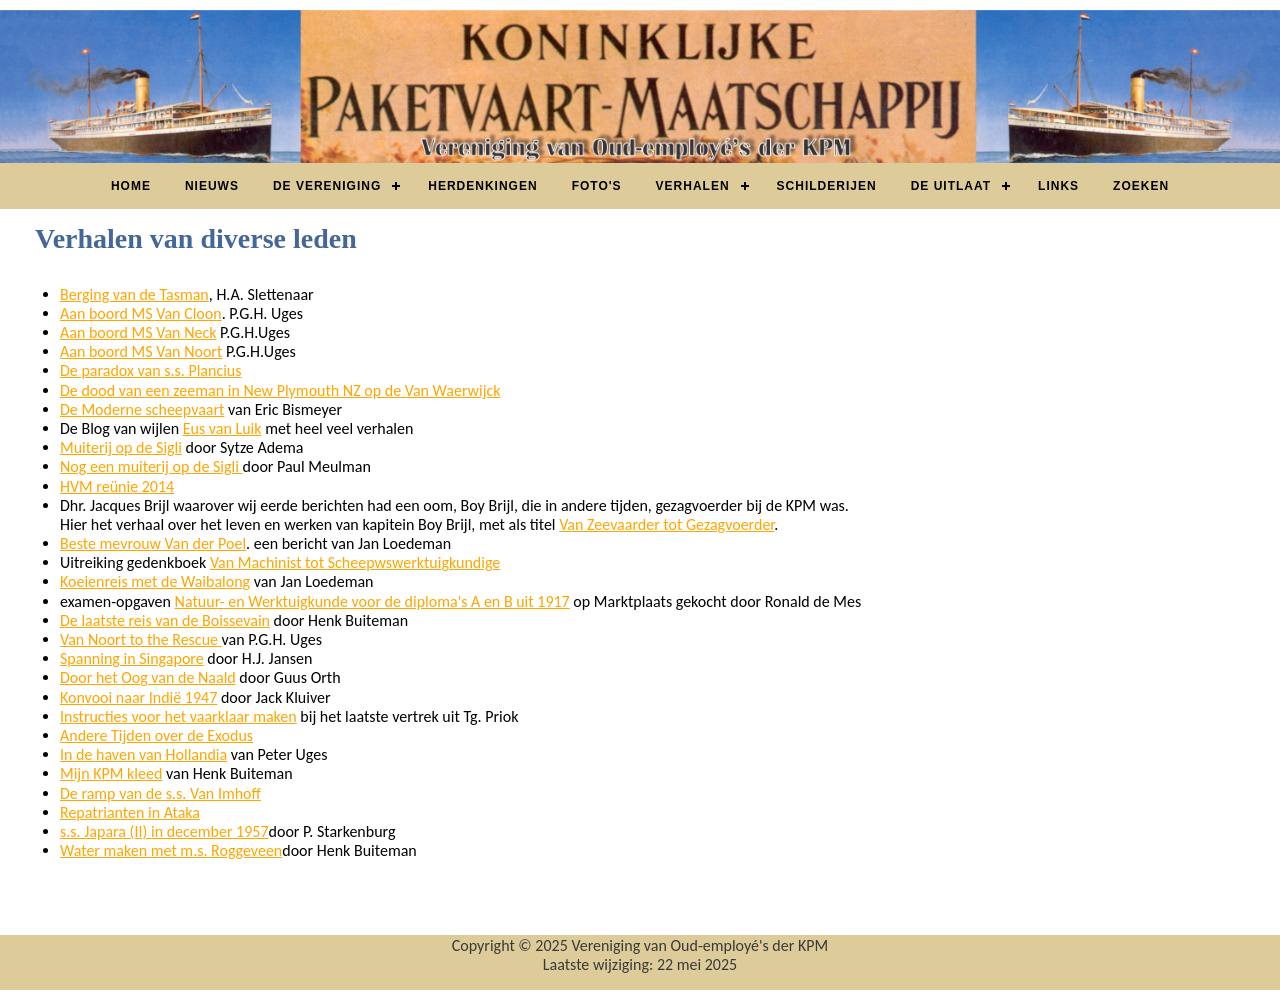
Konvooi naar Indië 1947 (138, 697)
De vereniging (327, 186)
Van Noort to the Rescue (141, 639)
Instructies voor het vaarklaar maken (178, 716)
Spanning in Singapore (132, 658)
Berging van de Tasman (134, 294)
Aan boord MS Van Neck (138, 332)
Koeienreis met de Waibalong (155, 581)
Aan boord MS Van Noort (141, 351)
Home (131, 186)
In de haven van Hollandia (143, 754)
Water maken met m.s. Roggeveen (171, 850)
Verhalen (693, 186)
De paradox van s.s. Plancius (150, 370)
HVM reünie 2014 (117, 486)
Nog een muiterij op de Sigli (151, 466)
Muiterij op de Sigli (121, 447)
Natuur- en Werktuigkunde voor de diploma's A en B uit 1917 (372, 601)
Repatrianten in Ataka (130, 812)
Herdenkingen (482, 186)
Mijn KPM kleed (111, 773)
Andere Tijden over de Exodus (156, 735)
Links (1058, 186)
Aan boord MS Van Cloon (141, 313)
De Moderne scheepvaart (142, 409)
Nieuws (212, 186)
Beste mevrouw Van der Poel (153, 543)
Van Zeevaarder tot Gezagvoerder (666, 524)
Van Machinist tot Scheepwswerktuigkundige (355, 562)
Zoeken (1141, 186)
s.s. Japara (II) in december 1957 (164, 831)
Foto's (597, 186)
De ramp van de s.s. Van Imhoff (160, 793)
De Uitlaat (951, 186)
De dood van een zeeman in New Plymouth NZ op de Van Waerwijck (280, 390)
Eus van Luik (222, 428)
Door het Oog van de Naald (148, 677)
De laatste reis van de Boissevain (165, 620)
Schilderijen (827, 186)
